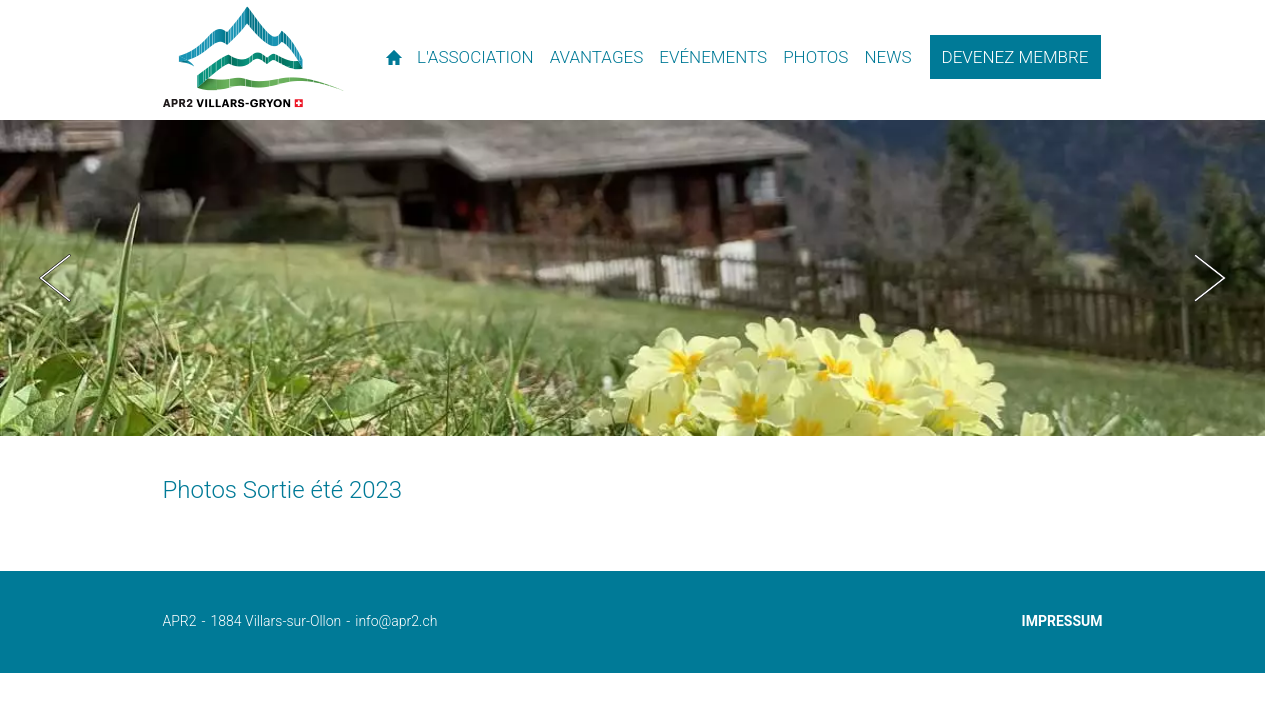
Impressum (1062, 621)
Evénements (713, 57)
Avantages (597, 57)
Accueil (393, 57)
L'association (475, 57)
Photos (815, 57)
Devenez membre (1015, 57)
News (887, 57)
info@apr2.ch (396, 621)
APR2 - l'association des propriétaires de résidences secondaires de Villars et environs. (253, 57)
